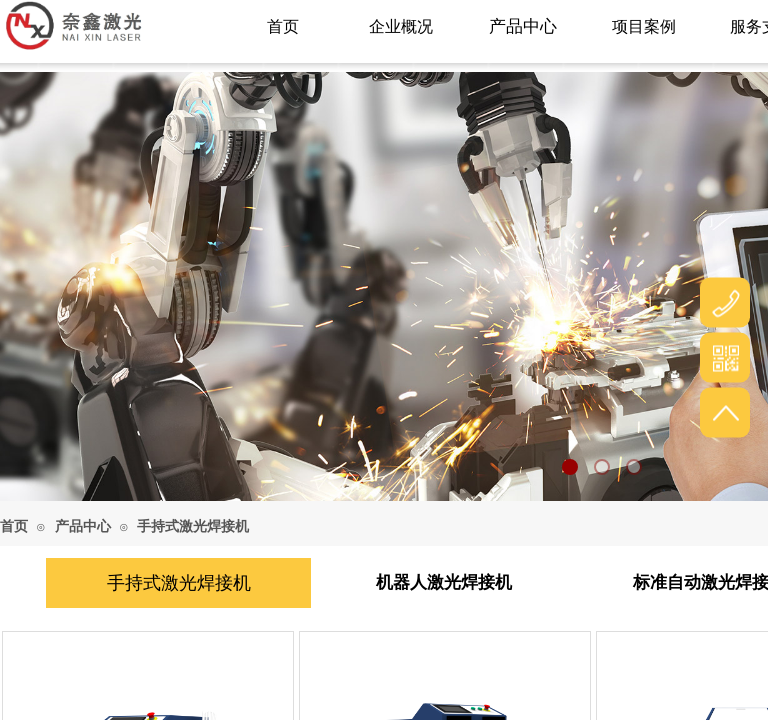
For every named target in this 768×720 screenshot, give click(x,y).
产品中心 (83, 526)
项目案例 (644, 26)
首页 (14, 526)
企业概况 (401, 26)
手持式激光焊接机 (193, 526)
